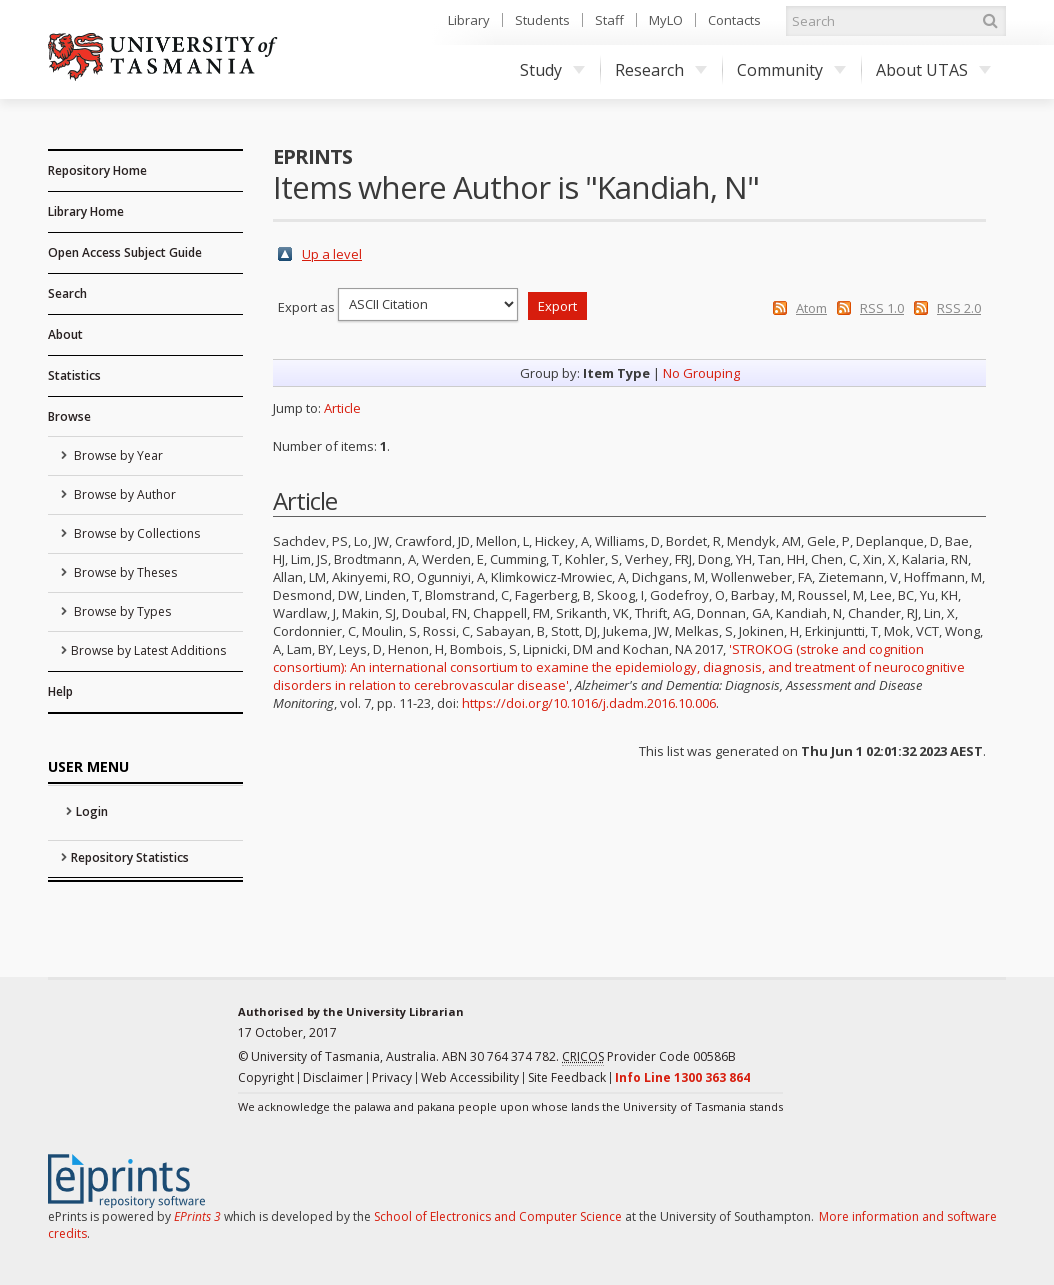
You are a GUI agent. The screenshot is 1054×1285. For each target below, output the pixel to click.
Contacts (734, 20)
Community (791, 70)
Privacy (392, 1077)
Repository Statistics (130, 857)
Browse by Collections (135, 533)
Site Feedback (567, 1077)
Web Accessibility (470, 1077)
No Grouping (701, 373)
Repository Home (97, 170)
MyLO (666, 20)
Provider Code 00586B (649, 1057)
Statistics (74, 375)
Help (60, 691)
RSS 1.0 (882, 308)
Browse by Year (117, 455)
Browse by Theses (124, 572)
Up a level (332, 254)
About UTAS (933, 70)
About (65, 334)
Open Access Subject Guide (125, 252)
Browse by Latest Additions (148, 650)
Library (469, 20)
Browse (69, 416)
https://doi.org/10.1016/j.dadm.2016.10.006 (589, 703)
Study (552, 70)
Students (542, 20)
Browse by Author (123, 494)
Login (92, 811)
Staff (609, 20)
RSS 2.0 (959, 308)
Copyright (266, 1077)
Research (661, 70)
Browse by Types (121, 611)
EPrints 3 (197, 1216)
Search (67, 293)
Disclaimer (333, 1077)
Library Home (86, 211)
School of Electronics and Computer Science (498, 1216)
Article (342, 408)
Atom (811, 308)
